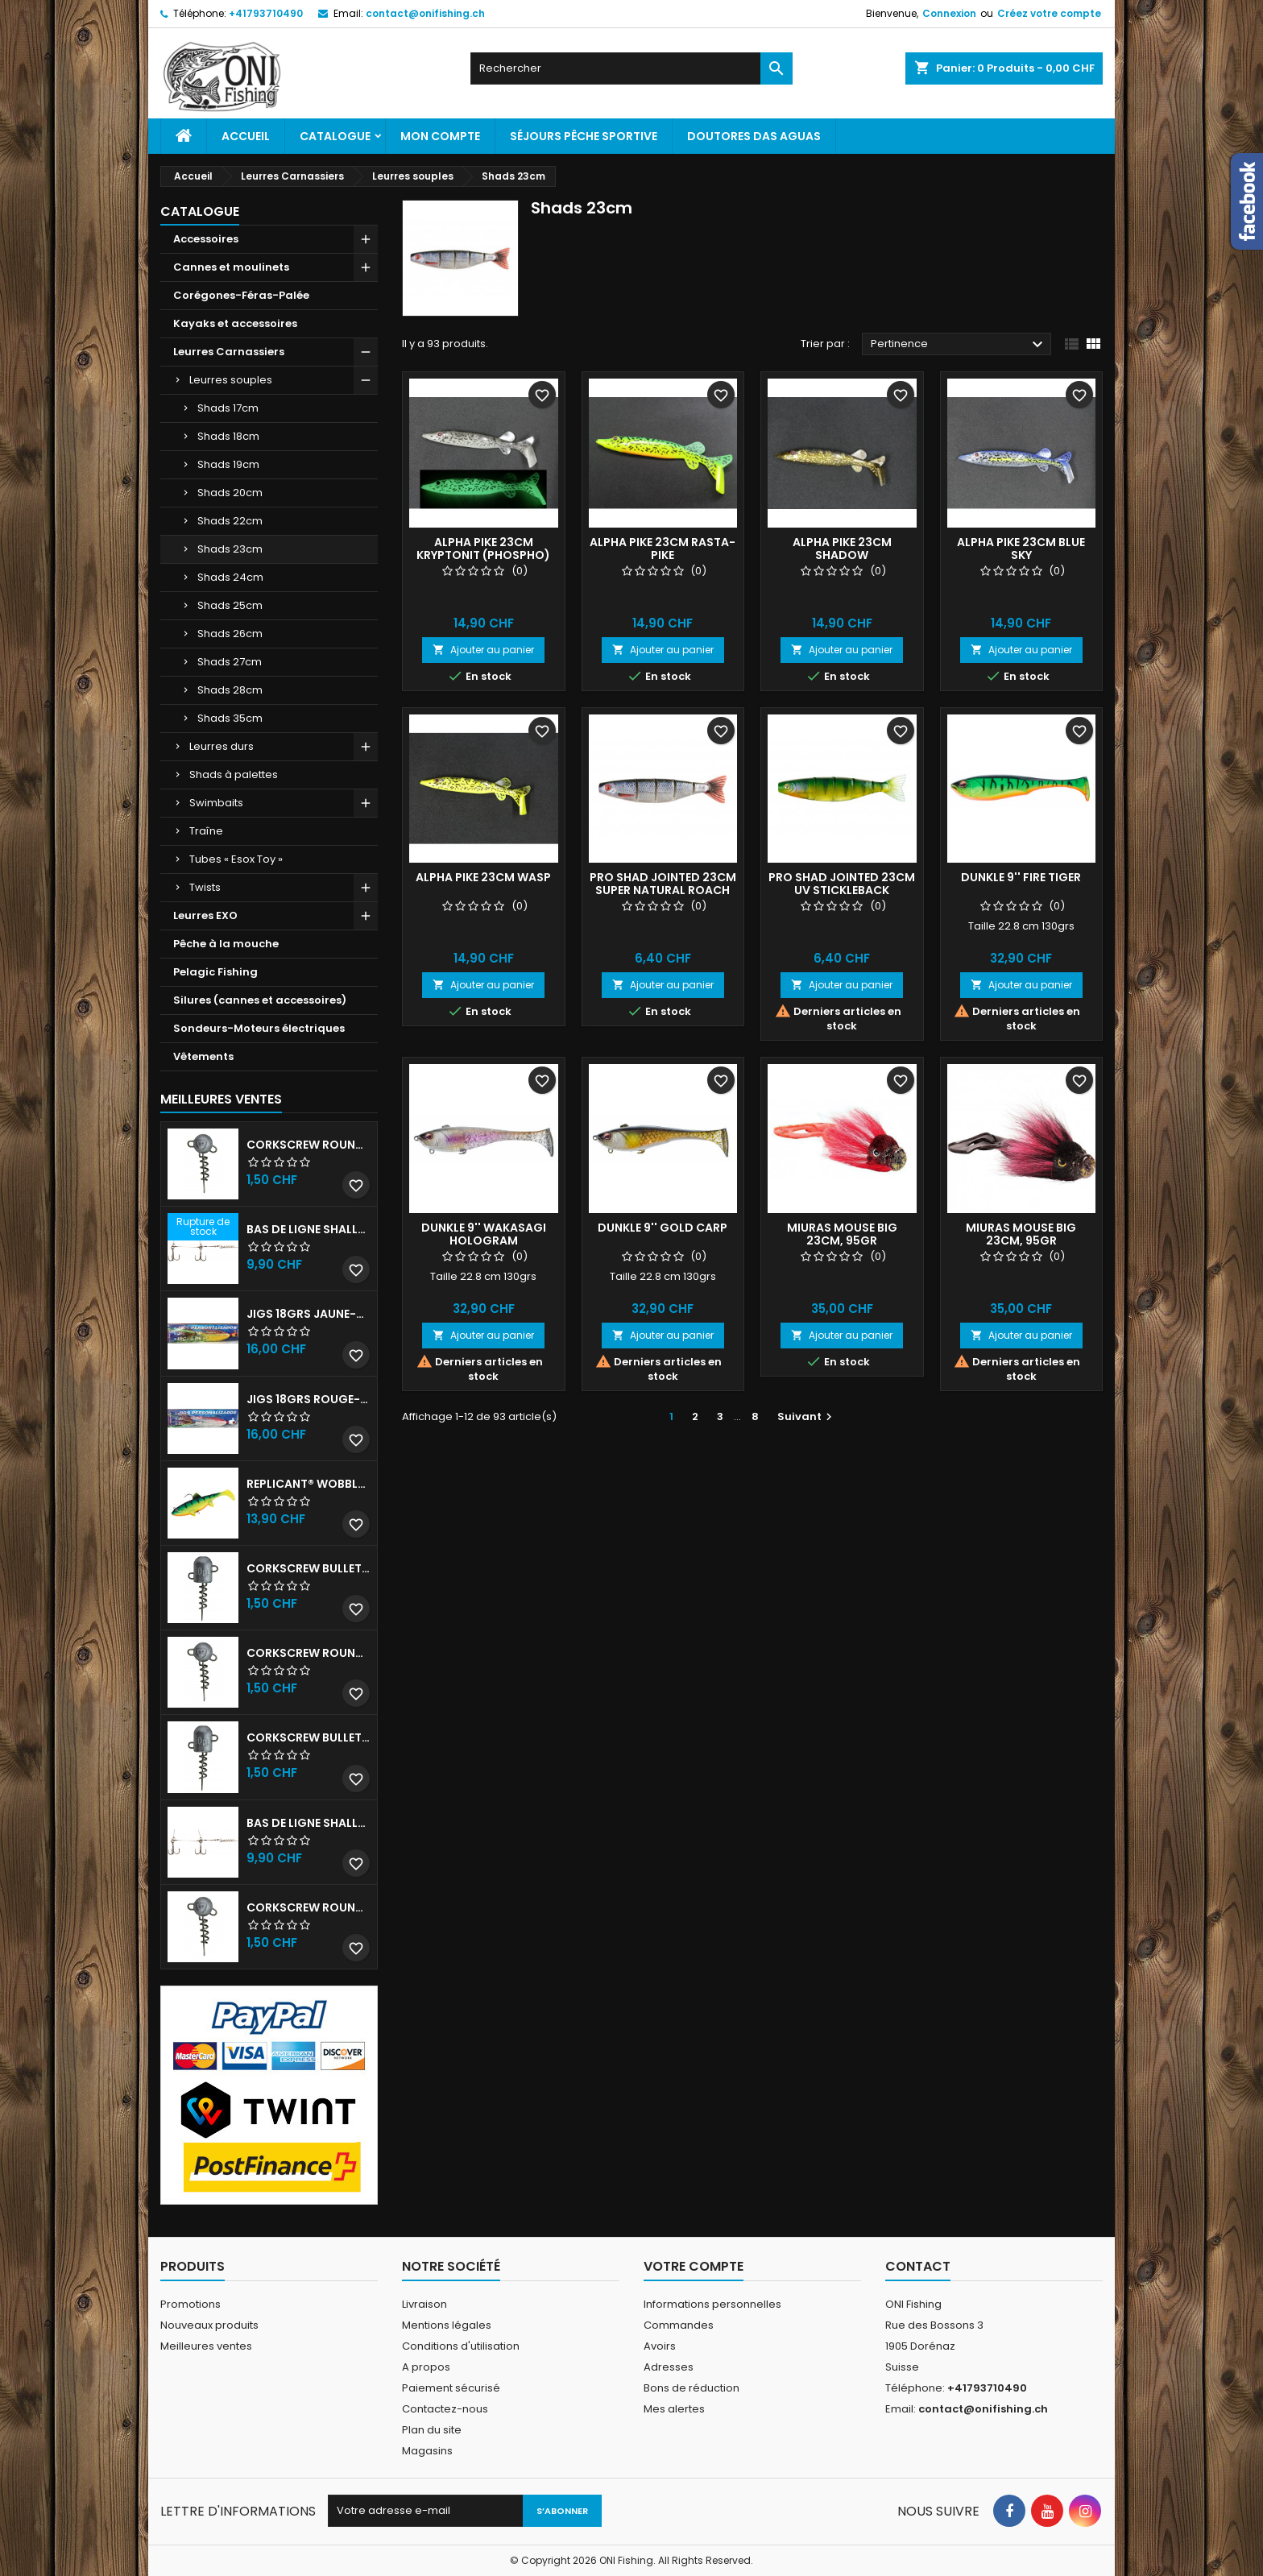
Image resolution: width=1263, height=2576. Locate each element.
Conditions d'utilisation (461, 2346)
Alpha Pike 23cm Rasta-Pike (662, 548)
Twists (205, 887)
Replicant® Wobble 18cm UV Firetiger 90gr (308, 1483)
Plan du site (432, 2429)
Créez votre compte (1049, 13)
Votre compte (693, 2266)
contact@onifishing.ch (425, 13)
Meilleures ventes (206, 2346)
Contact (917, 2266)
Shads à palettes (233, 774)
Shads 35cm (230, 718)
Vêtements (203, 1056)
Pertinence (959, 344)
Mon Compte (440, 136)
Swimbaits (216, 802)
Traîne (206, 831)
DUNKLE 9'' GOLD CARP (662, 1228)
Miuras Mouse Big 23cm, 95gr (842, 1234)
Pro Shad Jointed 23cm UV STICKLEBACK (841, 883)
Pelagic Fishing (215, 971)
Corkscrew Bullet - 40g (308, 1737)
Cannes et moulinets (231, 267)
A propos (426, 2367)
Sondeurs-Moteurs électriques (259, 1028)
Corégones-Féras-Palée (241, 295)
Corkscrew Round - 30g (308, 1144)
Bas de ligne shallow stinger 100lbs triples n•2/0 (308, 1822)
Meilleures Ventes (221, 1099)
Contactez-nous (445, 2409)
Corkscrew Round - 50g (308, 1652)
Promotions (190, 2304)
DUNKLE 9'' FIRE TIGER (1021, 877)
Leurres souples (230, 379)
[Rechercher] (631, 68)
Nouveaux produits (209, 2325)
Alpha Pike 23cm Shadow (842, 548)
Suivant (806, 1416)
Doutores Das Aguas (754, 136)
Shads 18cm (228, 436)
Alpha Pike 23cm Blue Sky (1021, 548)
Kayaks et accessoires (235, 323)
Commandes (679, 2325)
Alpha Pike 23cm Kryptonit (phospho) (483, 548)
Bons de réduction (691, 2388)
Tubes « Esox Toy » (236, 859)
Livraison (424, 2304)
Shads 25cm (230, 605)
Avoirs (660, 2346)
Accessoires (205, 238)
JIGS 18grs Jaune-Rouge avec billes (308, 1313)
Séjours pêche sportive (583, 136)
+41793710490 (266, 13)
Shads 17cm (228, 408)
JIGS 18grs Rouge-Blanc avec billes (308, 1399)
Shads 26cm (230, 633)
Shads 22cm (230, 520)
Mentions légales (446, 2325)
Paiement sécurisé (451, 2388)
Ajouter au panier (483, 649)
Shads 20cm (230, 492)
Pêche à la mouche (226, 943)
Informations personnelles (712, 2304)
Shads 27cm (229, 661)
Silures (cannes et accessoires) (259, 1000)
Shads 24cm (230, 577)
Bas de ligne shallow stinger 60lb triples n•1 (308, 1229)
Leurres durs (221, 746)
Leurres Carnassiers (228, 351)
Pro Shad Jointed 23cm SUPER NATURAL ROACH (663, 883)
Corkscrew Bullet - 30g (308, 1568)
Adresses (669, 2367)
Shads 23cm (230, 549)
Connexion (949, 13)
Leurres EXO (205, 915)
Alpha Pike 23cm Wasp (483, 877)
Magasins (427, 2450)
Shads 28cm (230, 690)
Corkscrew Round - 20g (308, 1907)
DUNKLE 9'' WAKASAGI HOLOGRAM (483, 1234)
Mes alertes (674, 2409)
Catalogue (335, 136)
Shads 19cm (228, 464)
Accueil (246, 136)
